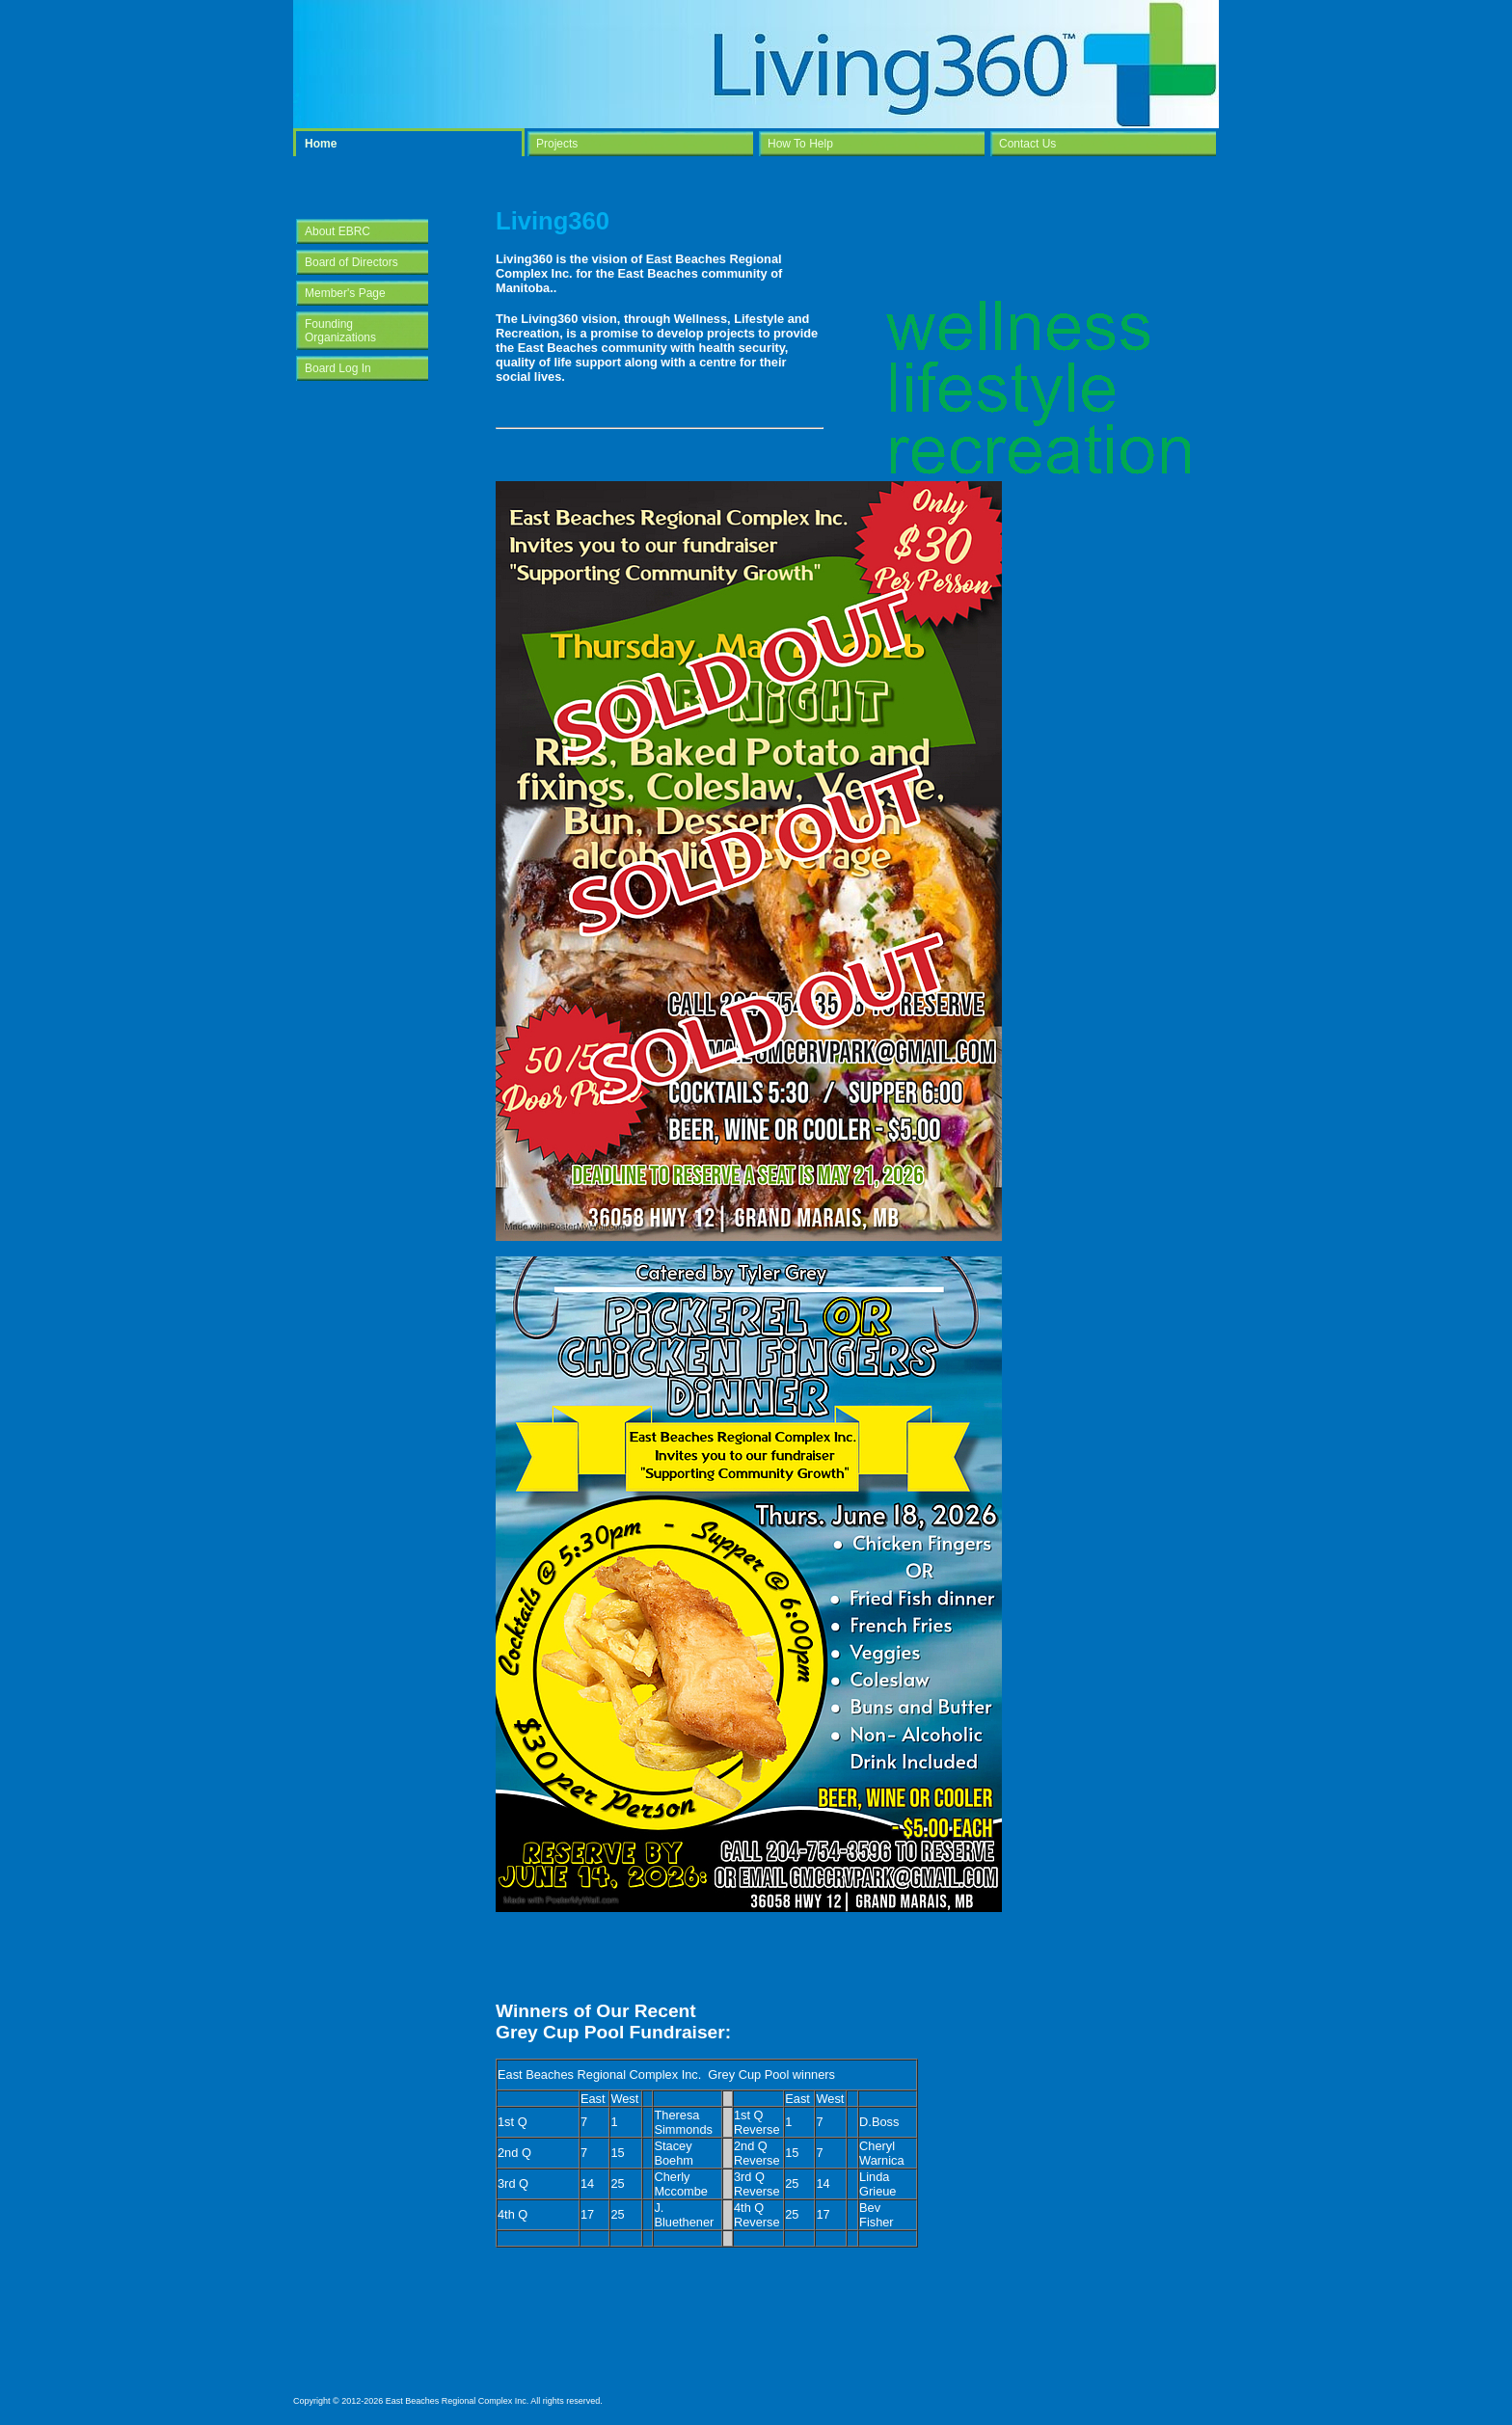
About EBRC (337, 231)
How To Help (800, 143)
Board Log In (338, 368)
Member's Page (345, 293)
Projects (557, 143)
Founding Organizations (340, 330)
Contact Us (1027, 143)
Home (321, 143)
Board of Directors (351, 262)
